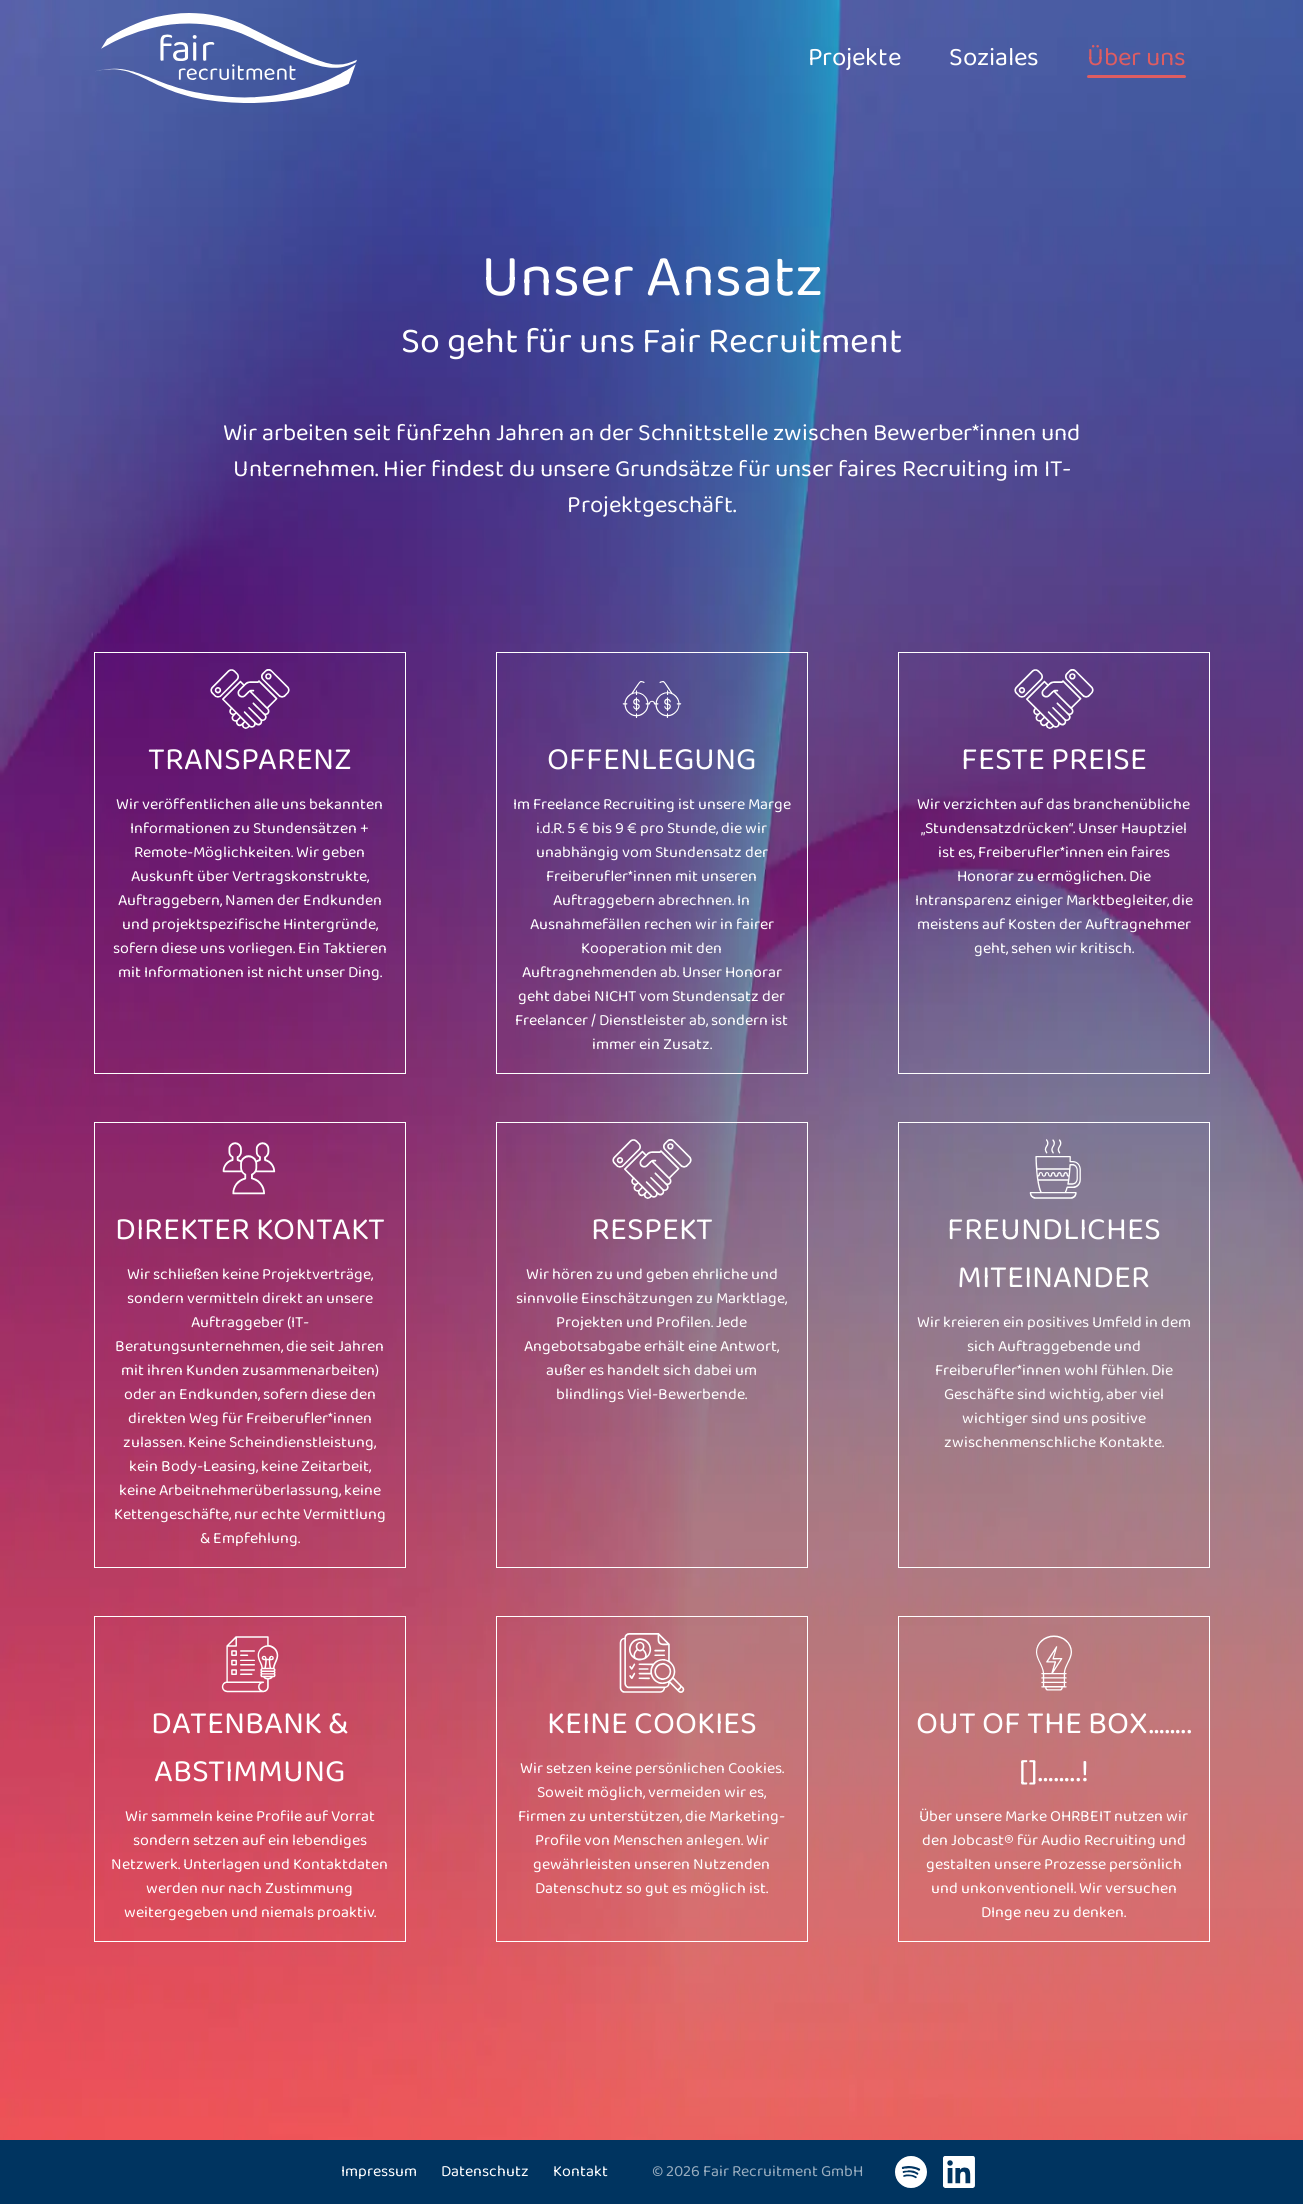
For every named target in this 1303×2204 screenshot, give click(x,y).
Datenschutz (485, 2171)
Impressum (379, 2171)
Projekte (815, 58)
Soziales (970, 58)
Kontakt (580, 2171)
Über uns (1128, 58)
